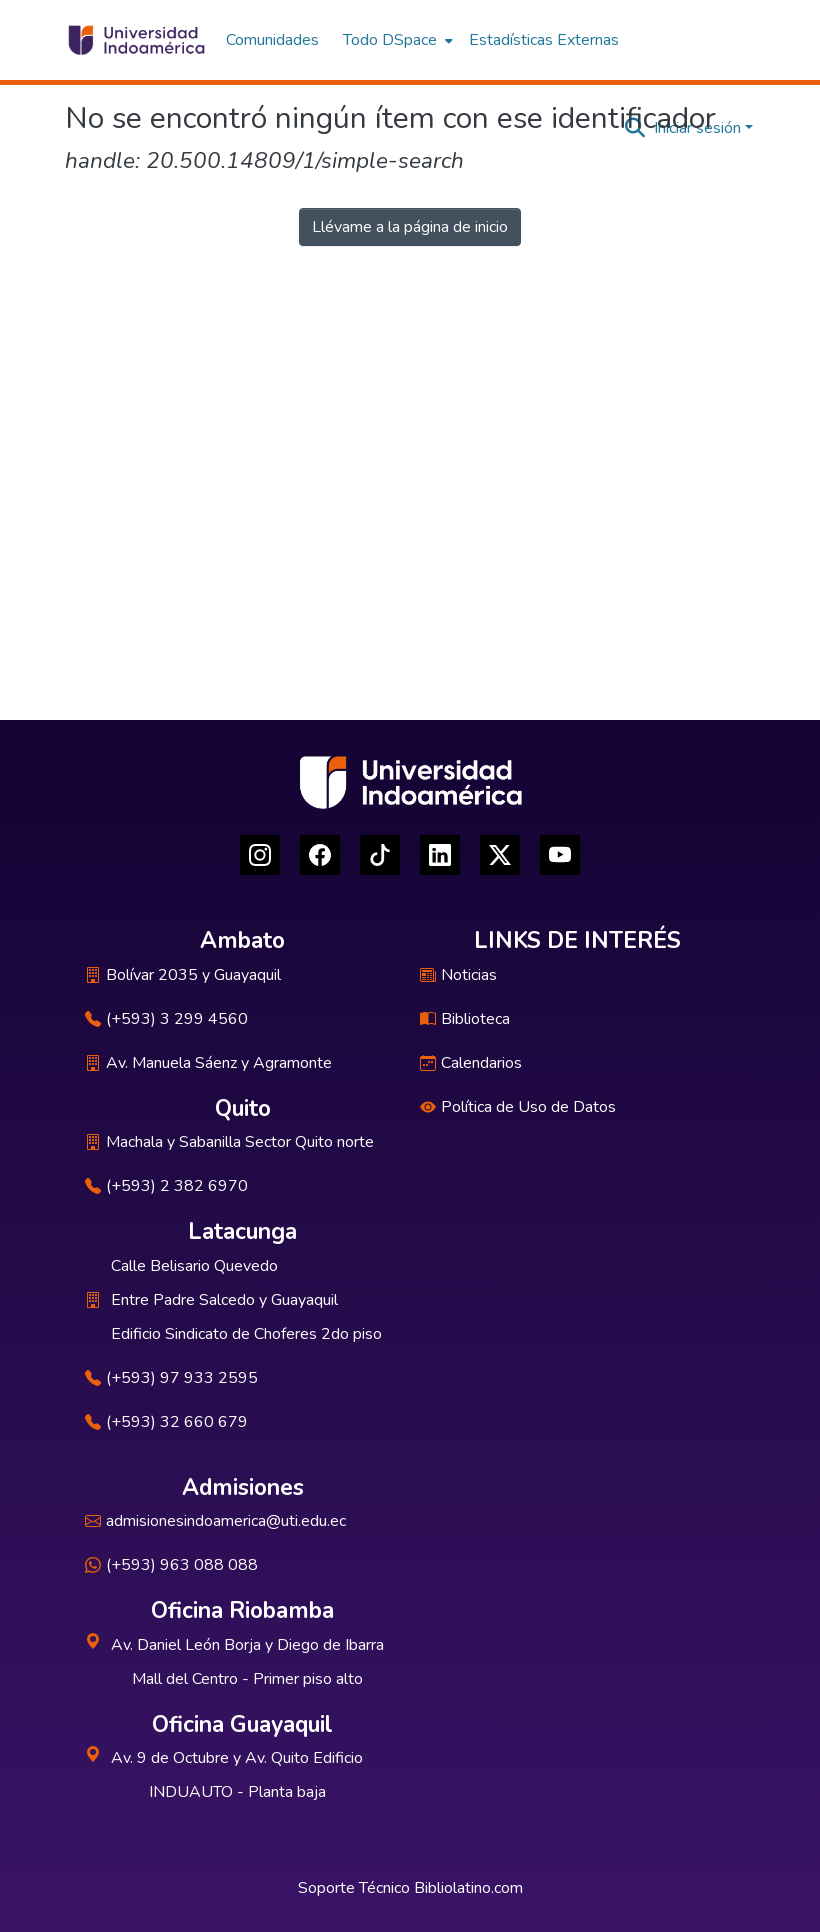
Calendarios (471, 1063)
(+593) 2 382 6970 (166, 1186)
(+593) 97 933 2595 (171, 1378)
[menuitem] (396, 40)
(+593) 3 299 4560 (166, 1019)
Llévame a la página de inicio (410, 227)
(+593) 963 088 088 (171, 1565)
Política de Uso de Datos (518, 1107)
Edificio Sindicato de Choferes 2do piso (246, 1334)
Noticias (458, 975)
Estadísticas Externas (544, 40)
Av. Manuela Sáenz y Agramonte (208, 1063)
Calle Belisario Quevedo (194, 1266)
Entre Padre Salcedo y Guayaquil (224, 1300)
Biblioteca (465, 1019)
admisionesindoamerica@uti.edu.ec (215, 1521)
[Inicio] (135, 40)
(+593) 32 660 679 (166, 1422)
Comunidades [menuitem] (272, 40)
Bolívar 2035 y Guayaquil (183, 975)
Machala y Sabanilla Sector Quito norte (229, 1142)
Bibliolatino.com (468, 1888)
